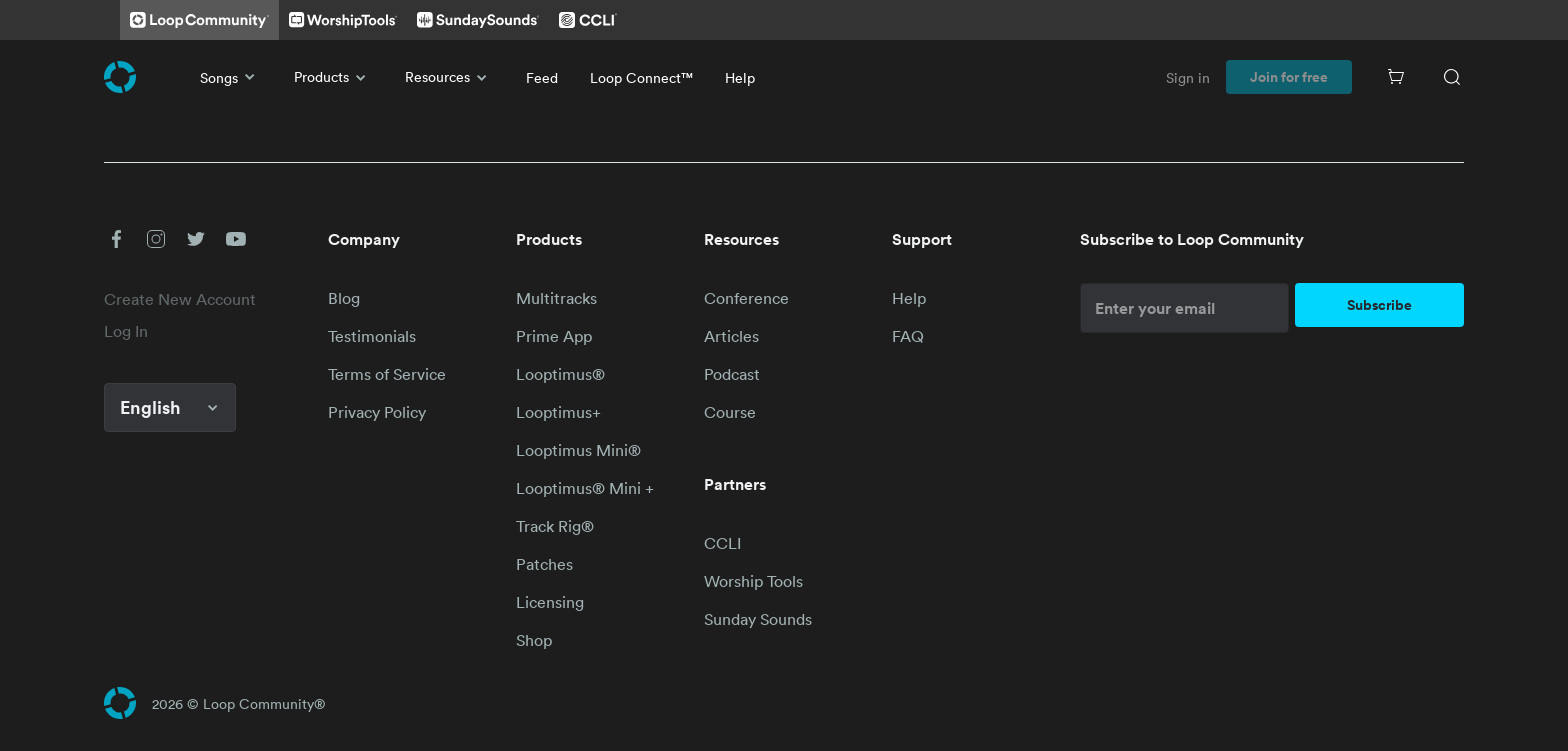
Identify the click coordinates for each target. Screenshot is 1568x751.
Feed (542, 77)
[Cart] (1396, 77)
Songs (231, 77)
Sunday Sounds (758, 619)
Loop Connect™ (641, 77)
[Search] (1452, 77)
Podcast (732, 374)
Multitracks (556, 298)
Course (730, 412)
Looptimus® (560, 374)
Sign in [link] (1188, 77)
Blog (344, 298)
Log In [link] (126, 331)
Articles (731, 336)
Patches (544, 564)
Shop (534, 640)
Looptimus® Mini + (585, 488)
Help (740, 77)
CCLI (722, 543)
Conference (746, 298)
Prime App (554, 336)
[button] (116, 239)
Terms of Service (387, 374)
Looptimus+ (558, 412)
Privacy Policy (377, 412)
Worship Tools (753, 581)
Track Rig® (555, 526)
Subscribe (1379, 305)
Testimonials (372, 336)
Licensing (550, 602)
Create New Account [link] (180, 299)
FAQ (908, 336)
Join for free (1289, 77)
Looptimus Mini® (578, 450)
